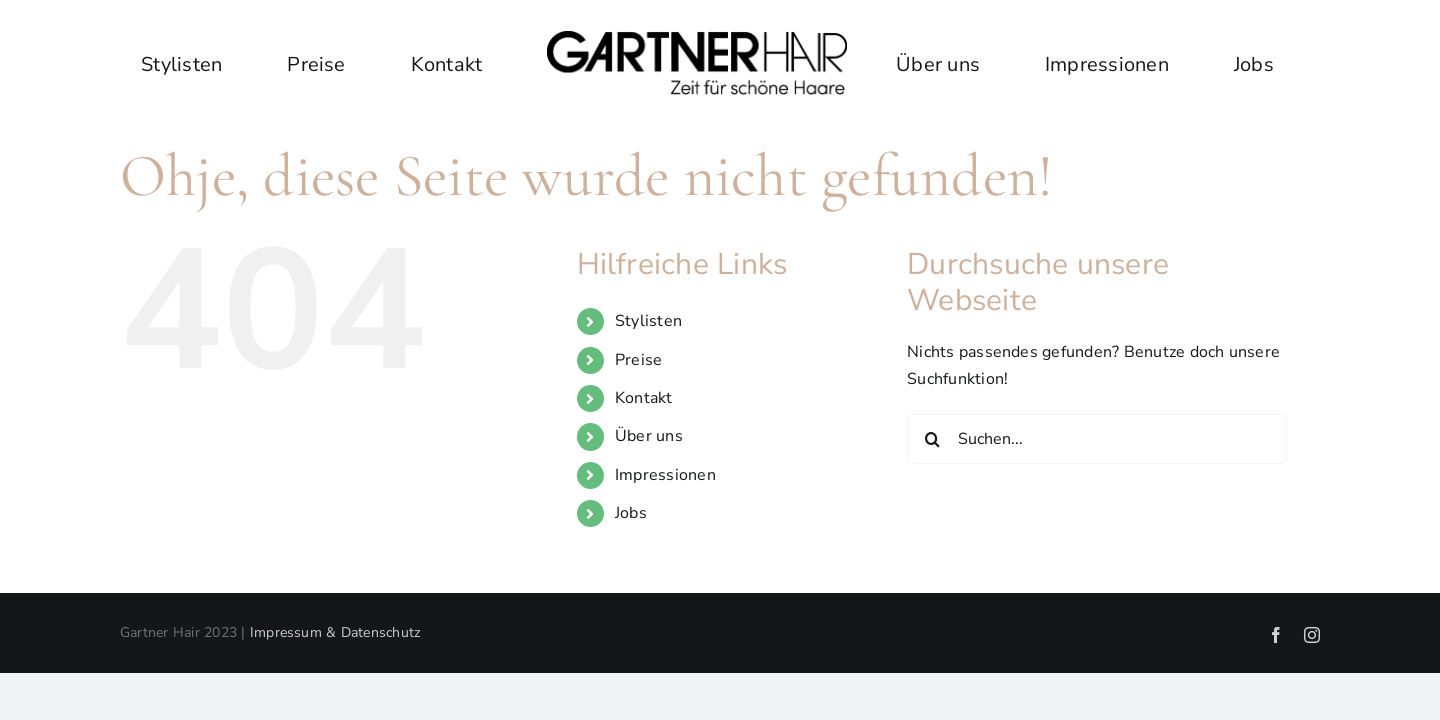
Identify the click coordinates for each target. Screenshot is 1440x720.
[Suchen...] (1097, 439)
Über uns (649, 436)
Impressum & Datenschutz (335, 632)
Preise (638, 360)
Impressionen (665, 475)
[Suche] (932, 439)
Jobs (631, 513)
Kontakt (644, 398)
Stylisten (648, 321)
